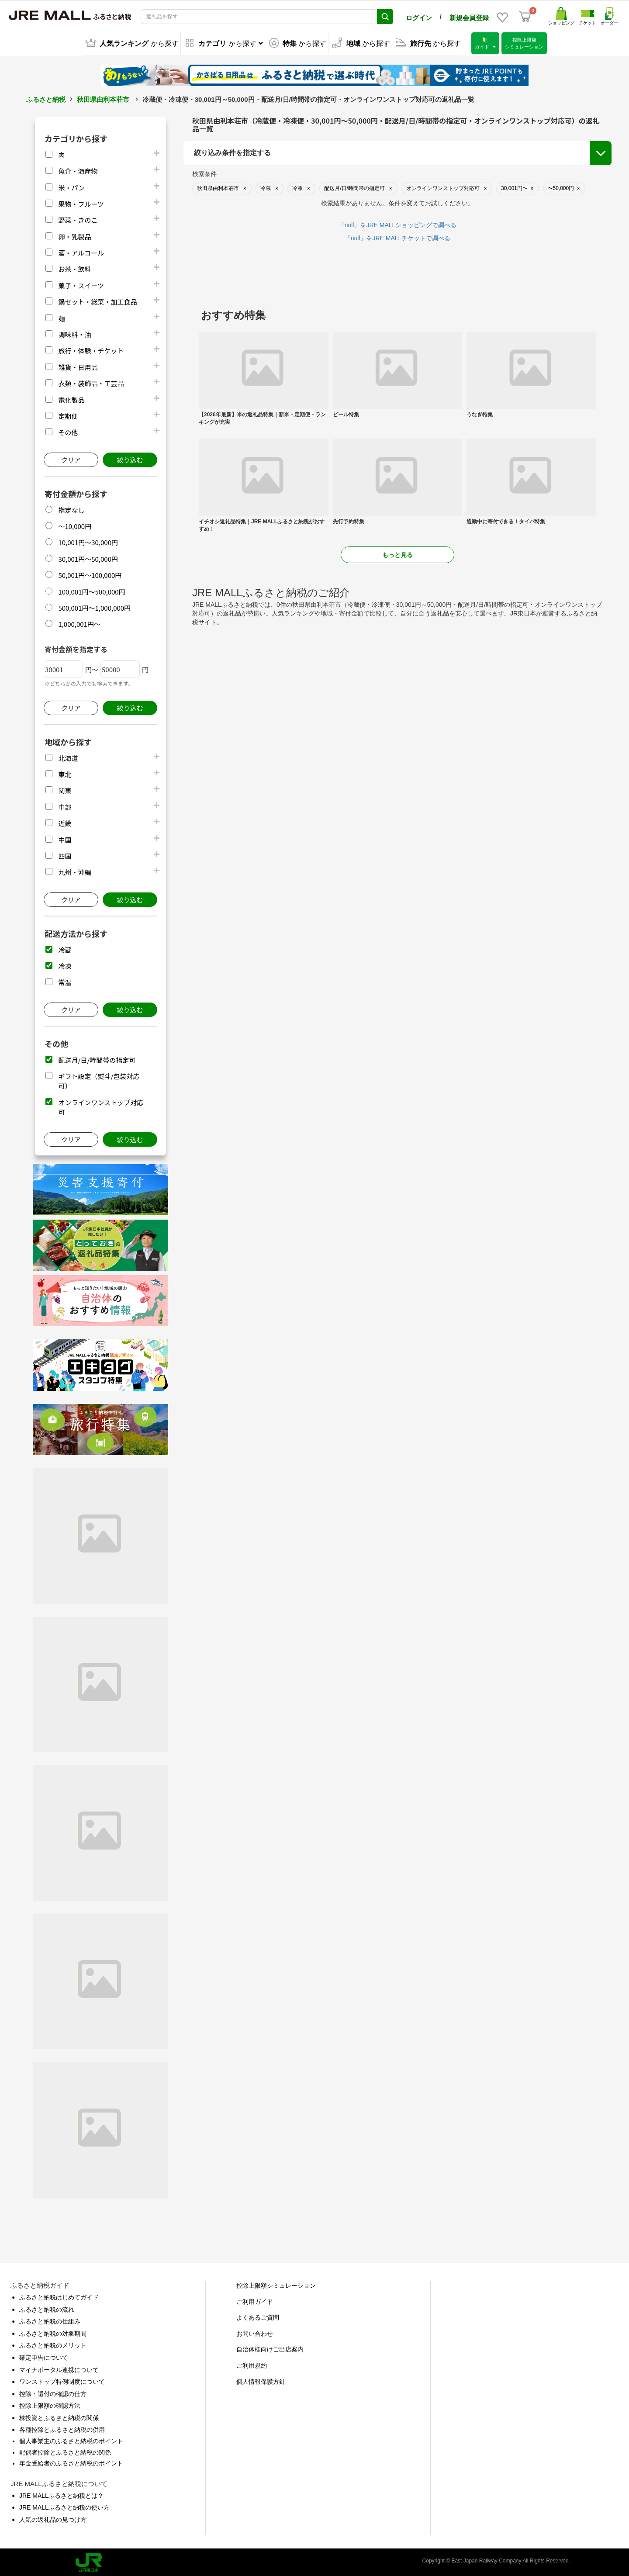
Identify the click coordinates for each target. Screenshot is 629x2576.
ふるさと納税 (46, 97)
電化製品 (71, 398)
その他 (68, 430)
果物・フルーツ (81, 202)
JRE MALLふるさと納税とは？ (61, 2493)
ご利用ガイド (254, 2299)
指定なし (71, 508)
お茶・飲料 (74, 267)
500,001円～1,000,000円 (94, 606)
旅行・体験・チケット (91, 348)
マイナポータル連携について (59, 2368)
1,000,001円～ (79, 622)
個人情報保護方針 (260, 2379)
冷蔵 (64, 948)
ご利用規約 (251, 2363)
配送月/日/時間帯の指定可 (96, 1058)
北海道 (68, 756)
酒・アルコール (81, 251)
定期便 (68, 414)
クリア (71, 458)
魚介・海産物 (77, 169)
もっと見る (397, 553)
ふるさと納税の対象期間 (52, 2331)
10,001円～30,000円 (88, 540)
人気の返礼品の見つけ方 (52, 2517)
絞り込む (130, 458)
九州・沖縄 (74, 870)
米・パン (71, 185)
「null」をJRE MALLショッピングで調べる (398, 223)
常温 (64, 980)
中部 (64, 805)
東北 (64, 772)
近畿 (64, 821)
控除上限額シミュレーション (276, 2283)
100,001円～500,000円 (91, 590)
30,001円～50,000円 (88, 557)
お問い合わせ (254, 2331)
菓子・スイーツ (81, 283)
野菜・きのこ (77, 218)
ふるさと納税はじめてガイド (59, 2295)
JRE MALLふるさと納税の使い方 (64, 2505)
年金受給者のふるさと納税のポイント (71, 2461)
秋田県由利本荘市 (103, 97)
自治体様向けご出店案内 (270, 2347)
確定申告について (43, 2355)
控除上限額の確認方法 (49, 2403)
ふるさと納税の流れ (46, 2307)
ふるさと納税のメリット (52, 2343)
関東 (64, 788)
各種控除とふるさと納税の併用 (62, 2427)
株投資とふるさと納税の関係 (59, 2416)
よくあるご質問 (257, 2315)
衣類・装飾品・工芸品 (91, 381)
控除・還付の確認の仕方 (52, 2392)
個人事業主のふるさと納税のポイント (71, 2439)
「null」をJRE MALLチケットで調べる (398, 236)
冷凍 (64, 964)
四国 (64, 854)
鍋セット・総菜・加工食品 (97, 299)
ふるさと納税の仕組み (49, 2319)
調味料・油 (74, 332)
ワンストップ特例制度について (62, 2379)
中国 (64, 838)
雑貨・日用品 (77, 365)
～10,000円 (74, 524)
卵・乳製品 (74, 234)
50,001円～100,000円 (89, 573)
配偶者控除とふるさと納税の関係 (65, 2450)
